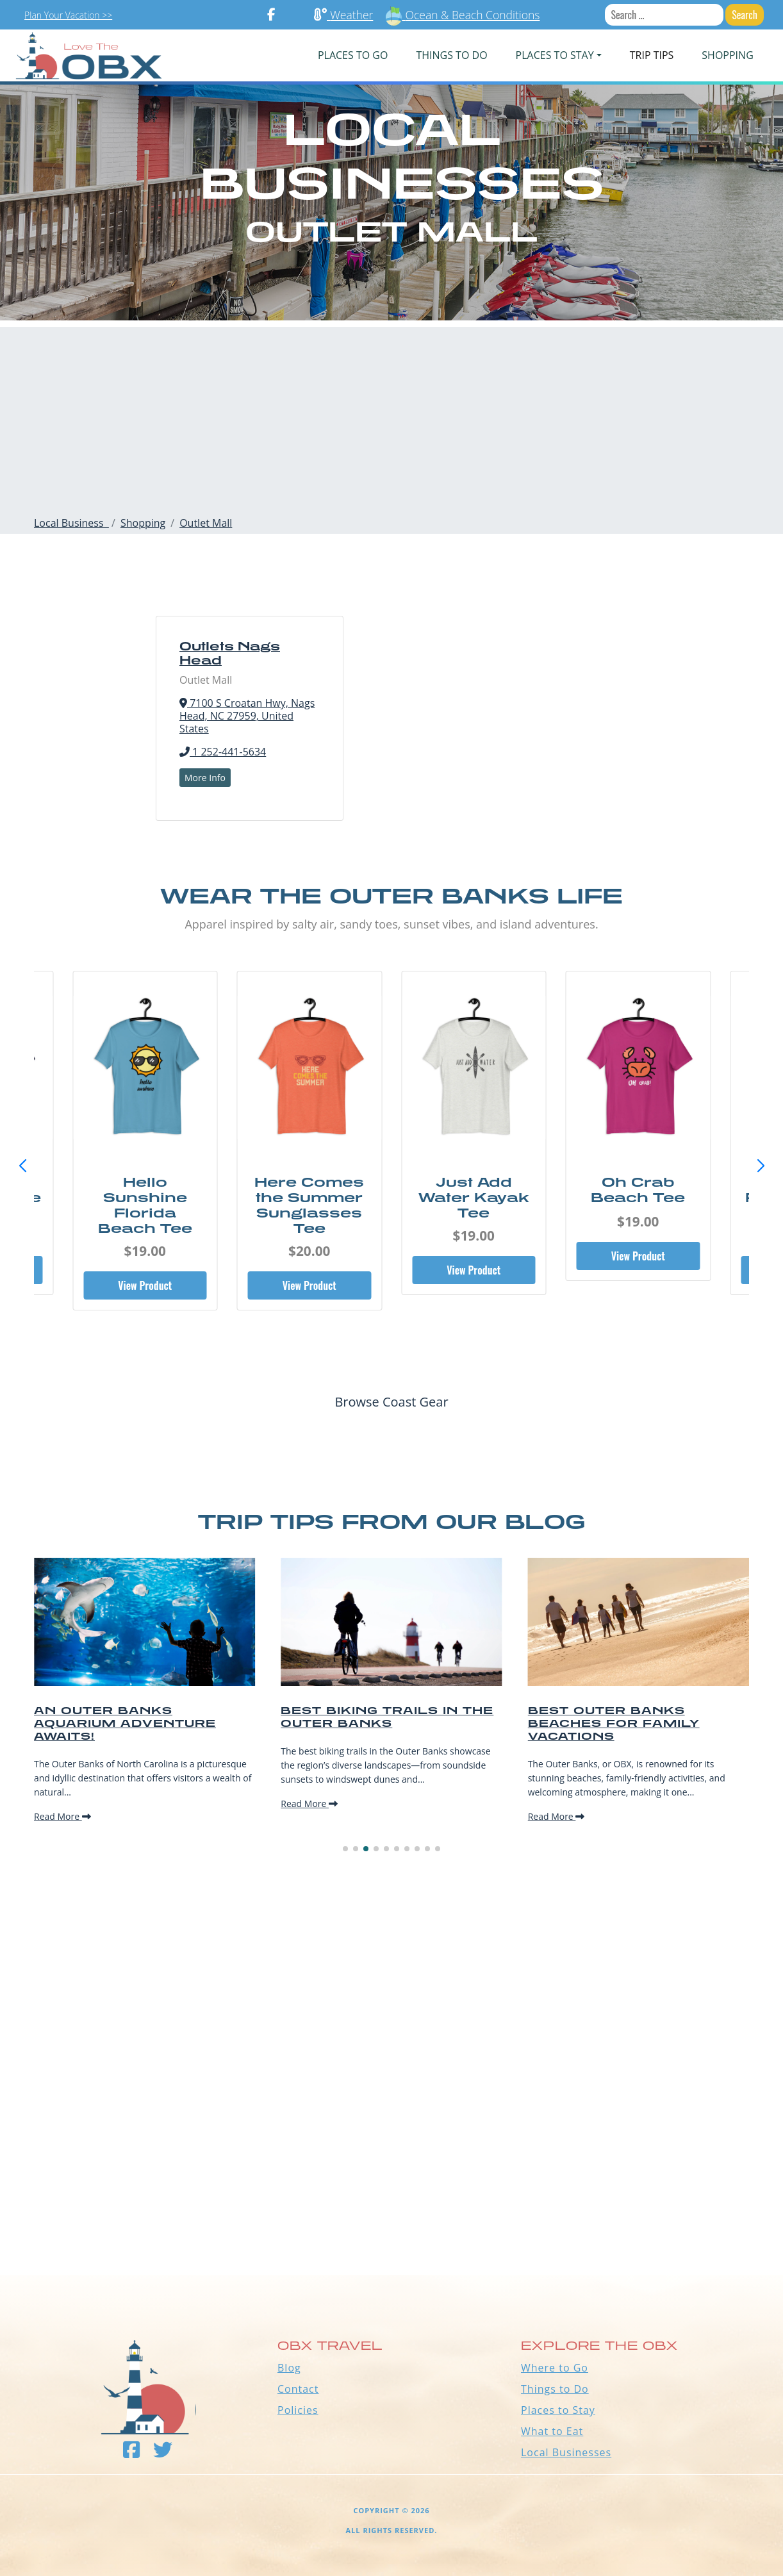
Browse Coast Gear (391, 1401)
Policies (297, 2410)
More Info (205, 778)
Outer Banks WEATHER (391, 2227)
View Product (145, 1285)
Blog (289, 2368)
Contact (297, 2389)
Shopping (727, 55)
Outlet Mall (205, 523)
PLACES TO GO (353, 55)
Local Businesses (566, 2452)
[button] (760, 1166)
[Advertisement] (391, 416)
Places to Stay (558, 2410)
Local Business (71, 523)
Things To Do (451, 55)
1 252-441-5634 (222, 752)
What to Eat (552, 2431)
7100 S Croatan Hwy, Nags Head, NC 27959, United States (247, 716)
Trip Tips (652, 55)
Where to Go (554, 2368)
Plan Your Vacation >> (68, 15)
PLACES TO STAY (555, 55)
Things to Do (555, 2389)
